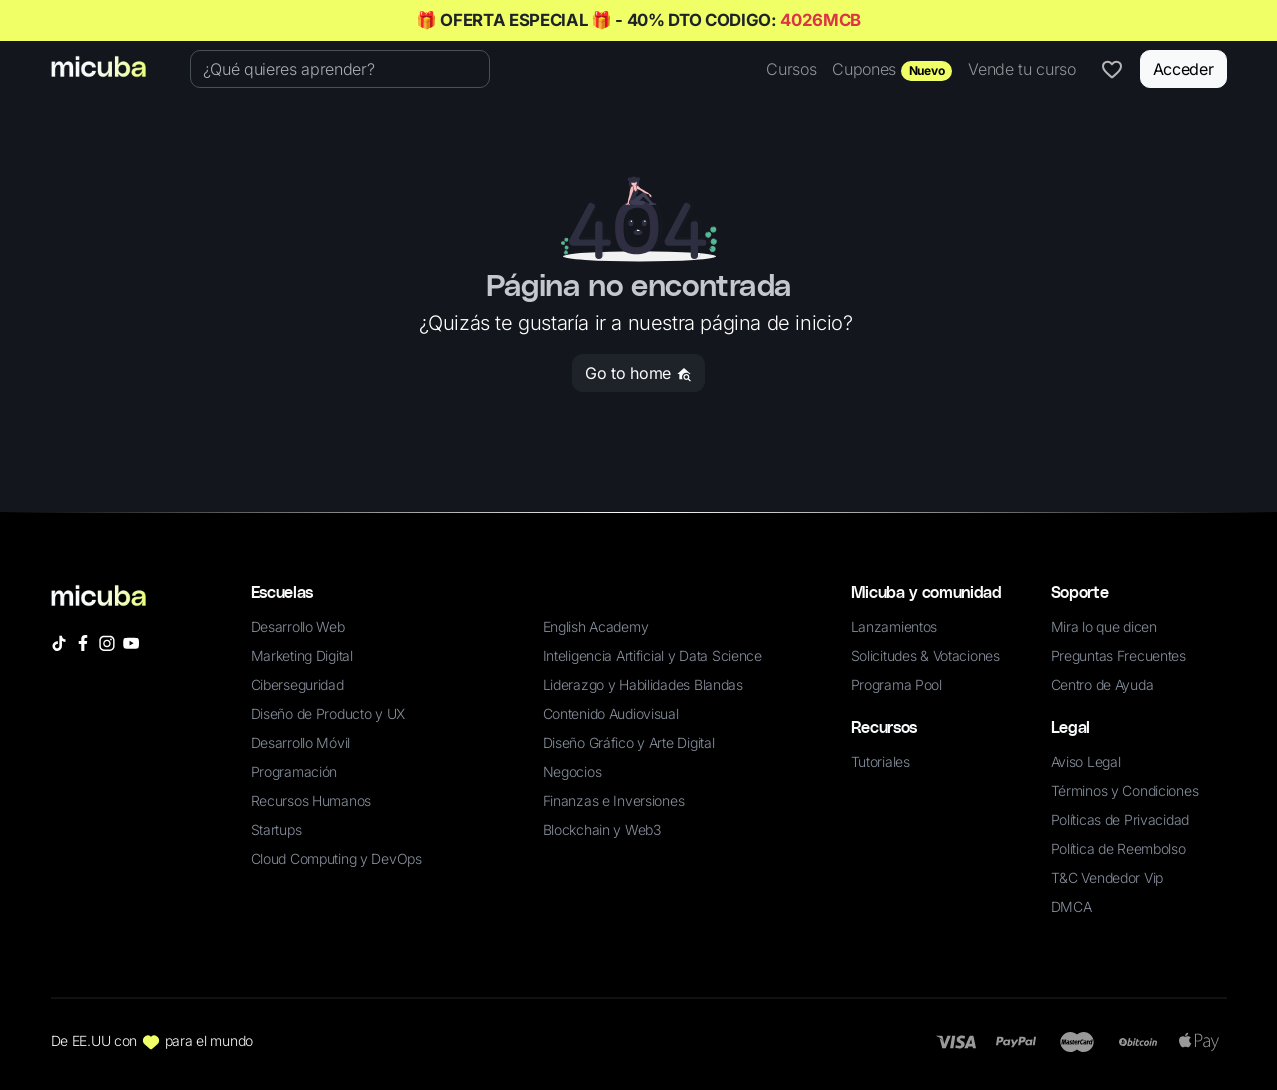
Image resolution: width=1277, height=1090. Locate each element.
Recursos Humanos (311, 800)
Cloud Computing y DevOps (336, 858)
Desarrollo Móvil (301, 742)
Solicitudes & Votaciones (925, 655)
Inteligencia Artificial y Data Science (652, 655)
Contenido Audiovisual (611, 713)
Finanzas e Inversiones (614, 800)
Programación (294, 771)
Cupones (892, 70)
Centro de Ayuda (1102, 684)
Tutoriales (880, 761)
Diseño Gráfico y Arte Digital (629, 742)
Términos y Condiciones (1125, 790)
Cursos (791, 69)
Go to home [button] (638, 373)
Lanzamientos (894, 626)
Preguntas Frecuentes (1118, 655)
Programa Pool (896, 684)
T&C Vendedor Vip (1107, 877)
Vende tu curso (1022, 69)
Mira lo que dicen (1104, 626)
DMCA (1071, 906)
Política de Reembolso (1118, 848)
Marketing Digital (302, 655)
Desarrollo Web (298, 626)
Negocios (572, 771)
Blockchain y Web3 (602, 829)
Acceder (1183, 69)
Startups (276, 829)
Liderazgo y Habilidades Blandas (643, 684)
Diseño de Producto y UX (328, 713)
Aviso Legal (1086, 761)
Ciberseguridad (297, 684)
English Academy (596, 626)
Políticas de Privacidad (1120, 819)
